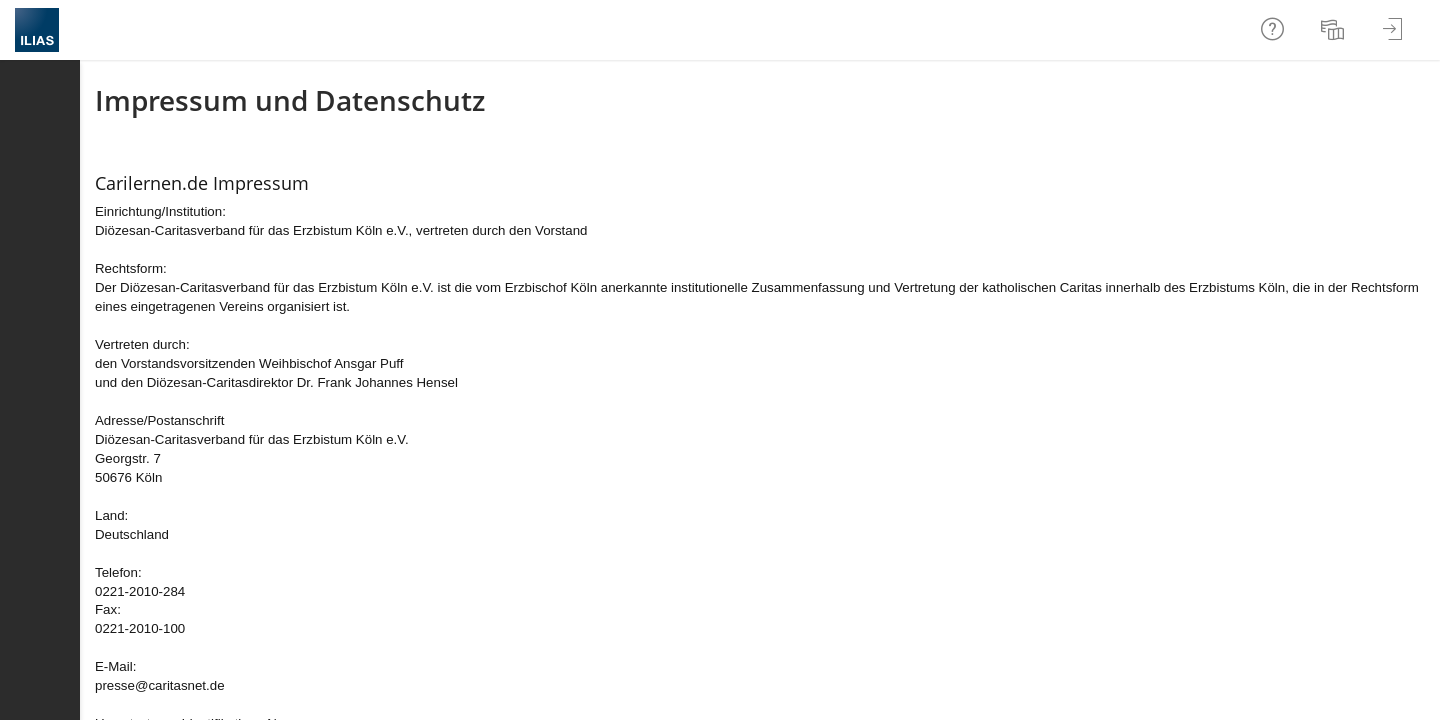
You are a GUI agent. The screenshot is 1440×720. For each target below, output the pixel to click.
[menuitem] (1335, 30)
